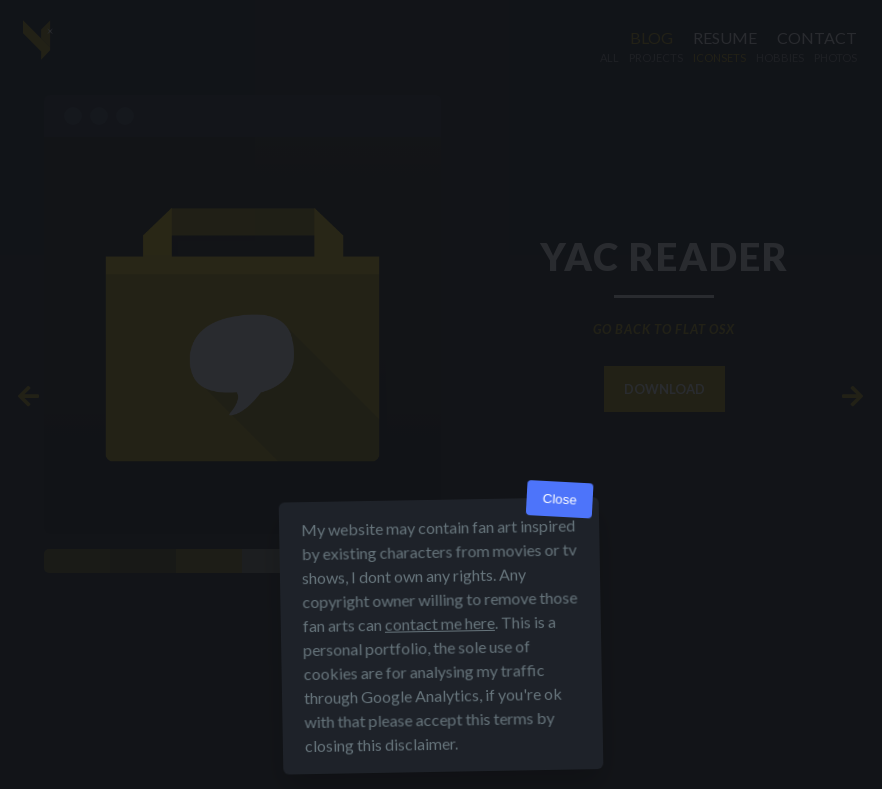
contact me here (440, 623)
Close (559, 499)
